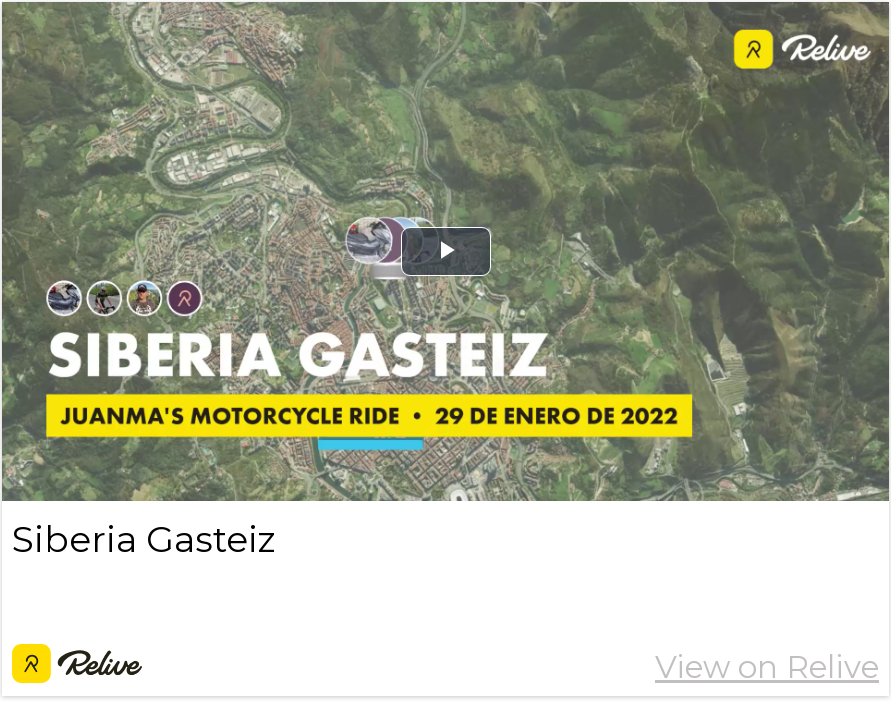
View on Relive (767, 667)
